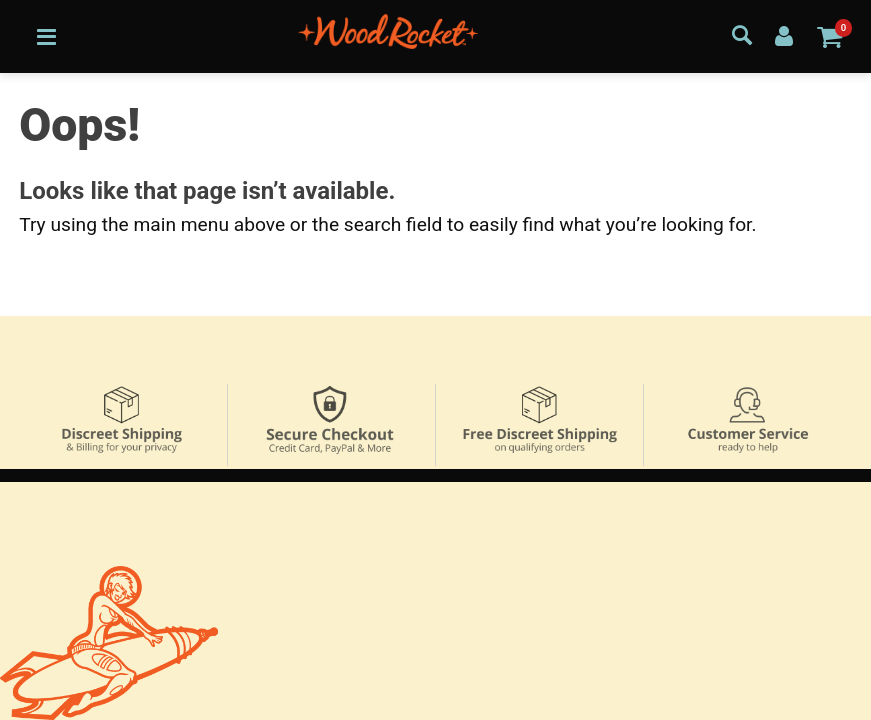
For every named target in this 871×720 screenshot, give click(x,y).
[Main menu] (46, 36)
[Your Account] (784, 35)
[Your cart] (829, 36)
